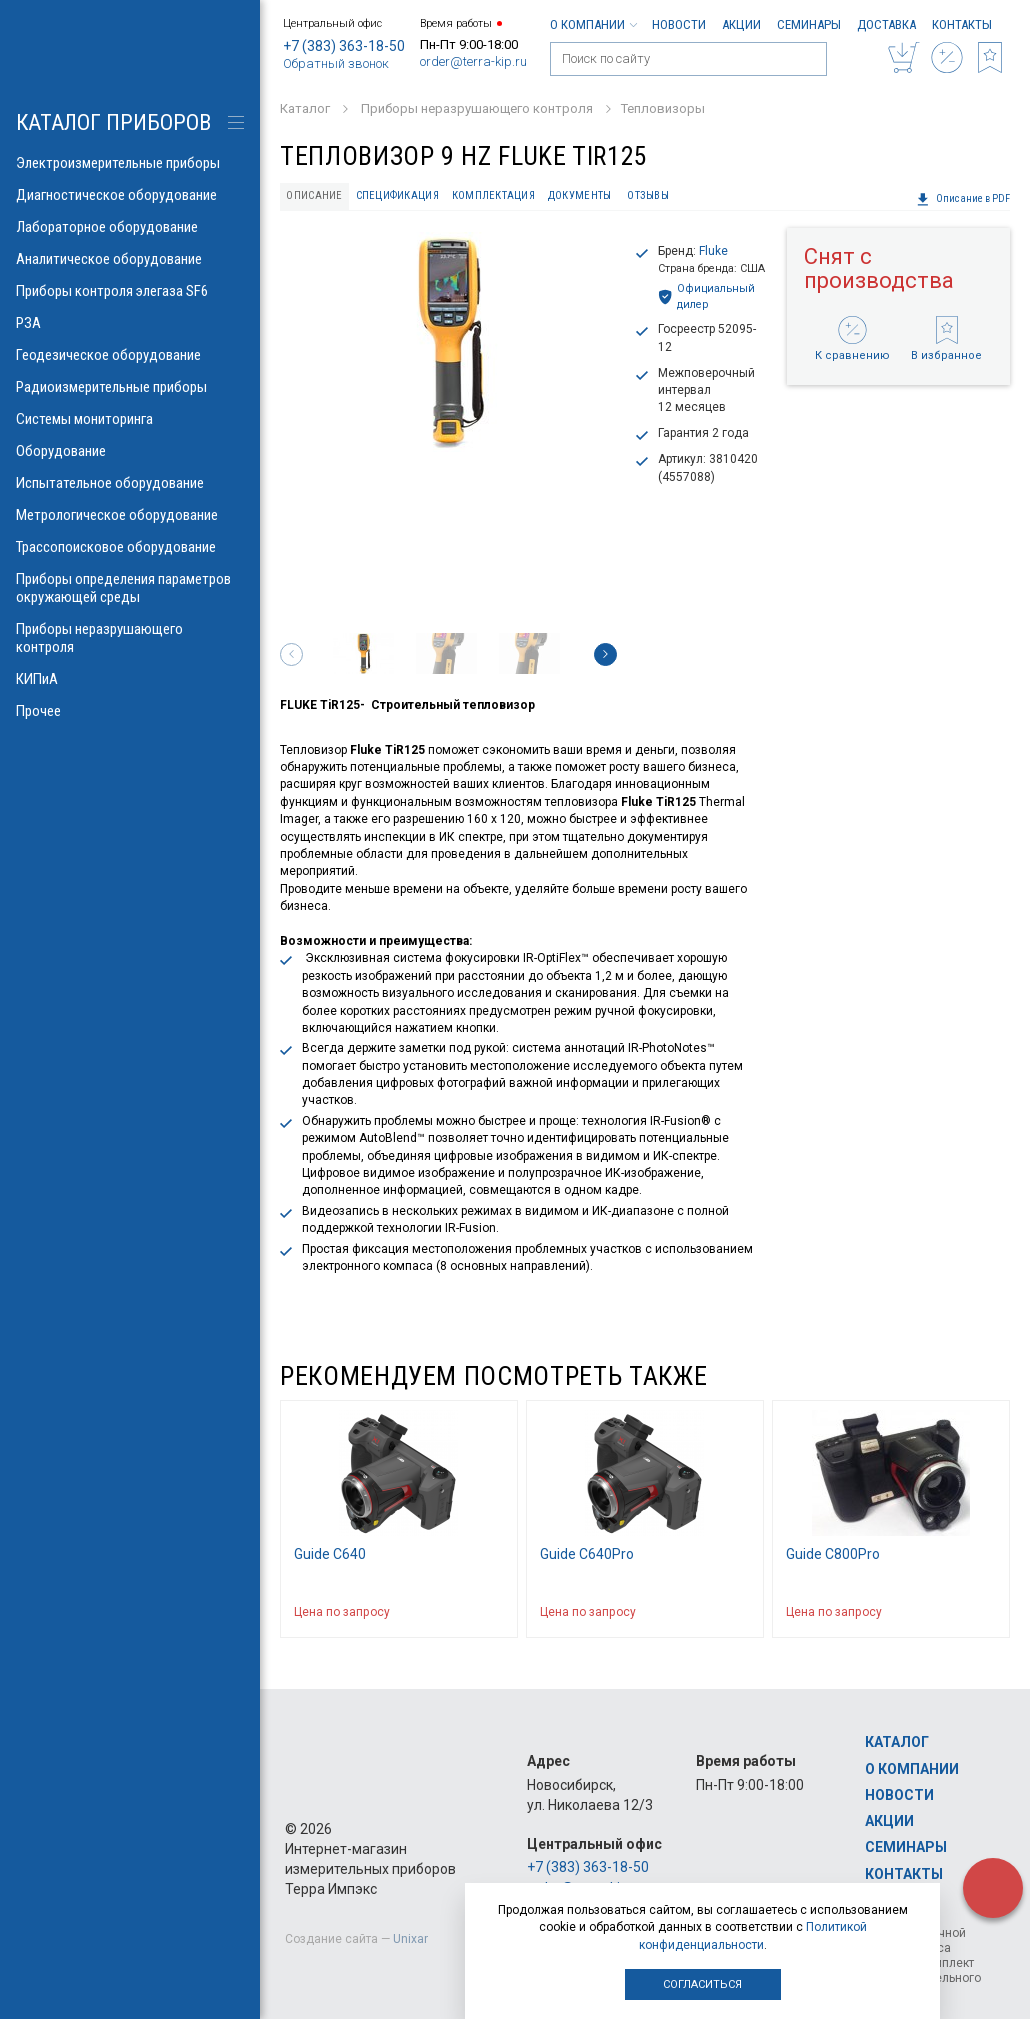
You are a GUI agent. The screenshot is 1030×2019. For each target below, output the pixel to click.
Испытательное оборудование (130, 483)
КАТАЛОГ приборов (113, 122)
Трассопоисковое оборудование (130, 547)
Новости (679, 24)
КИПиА (130, 679)
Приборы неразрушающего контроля (130, 638)
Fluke (713, 251)
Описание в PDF (963, 199)
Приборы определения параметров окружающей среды (130, 588)
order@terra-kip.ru (473, 61)
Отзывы (648, 195)
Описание (314, 195)
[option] (449, 342)
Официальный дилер (706, 296)
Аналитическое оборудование (130, 259)
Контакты (962, 24)
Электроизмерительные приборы (130, 163)
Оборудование (130, 451)
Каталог (897, 1742)
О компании (593, 24)
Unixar (410, 1939)
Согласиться (702, 1984)
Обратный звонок (336, 63)
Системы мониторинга (130, 419)
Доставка (886, 24)
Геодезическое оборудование (130, 355)
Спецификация (397, 195)
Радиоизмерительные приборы (130, 387)
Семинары (809, 24)
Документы (579, 195)
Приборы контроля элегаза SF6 (130, 291)
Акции (741, 24)
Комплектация (493, 195)
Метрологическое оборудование (130, 515)
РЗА (130, 323)
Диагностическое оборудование (130, 195)
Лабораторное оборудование (130, 227)
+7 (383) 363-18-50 (344, 46)
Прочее (130, 711)
